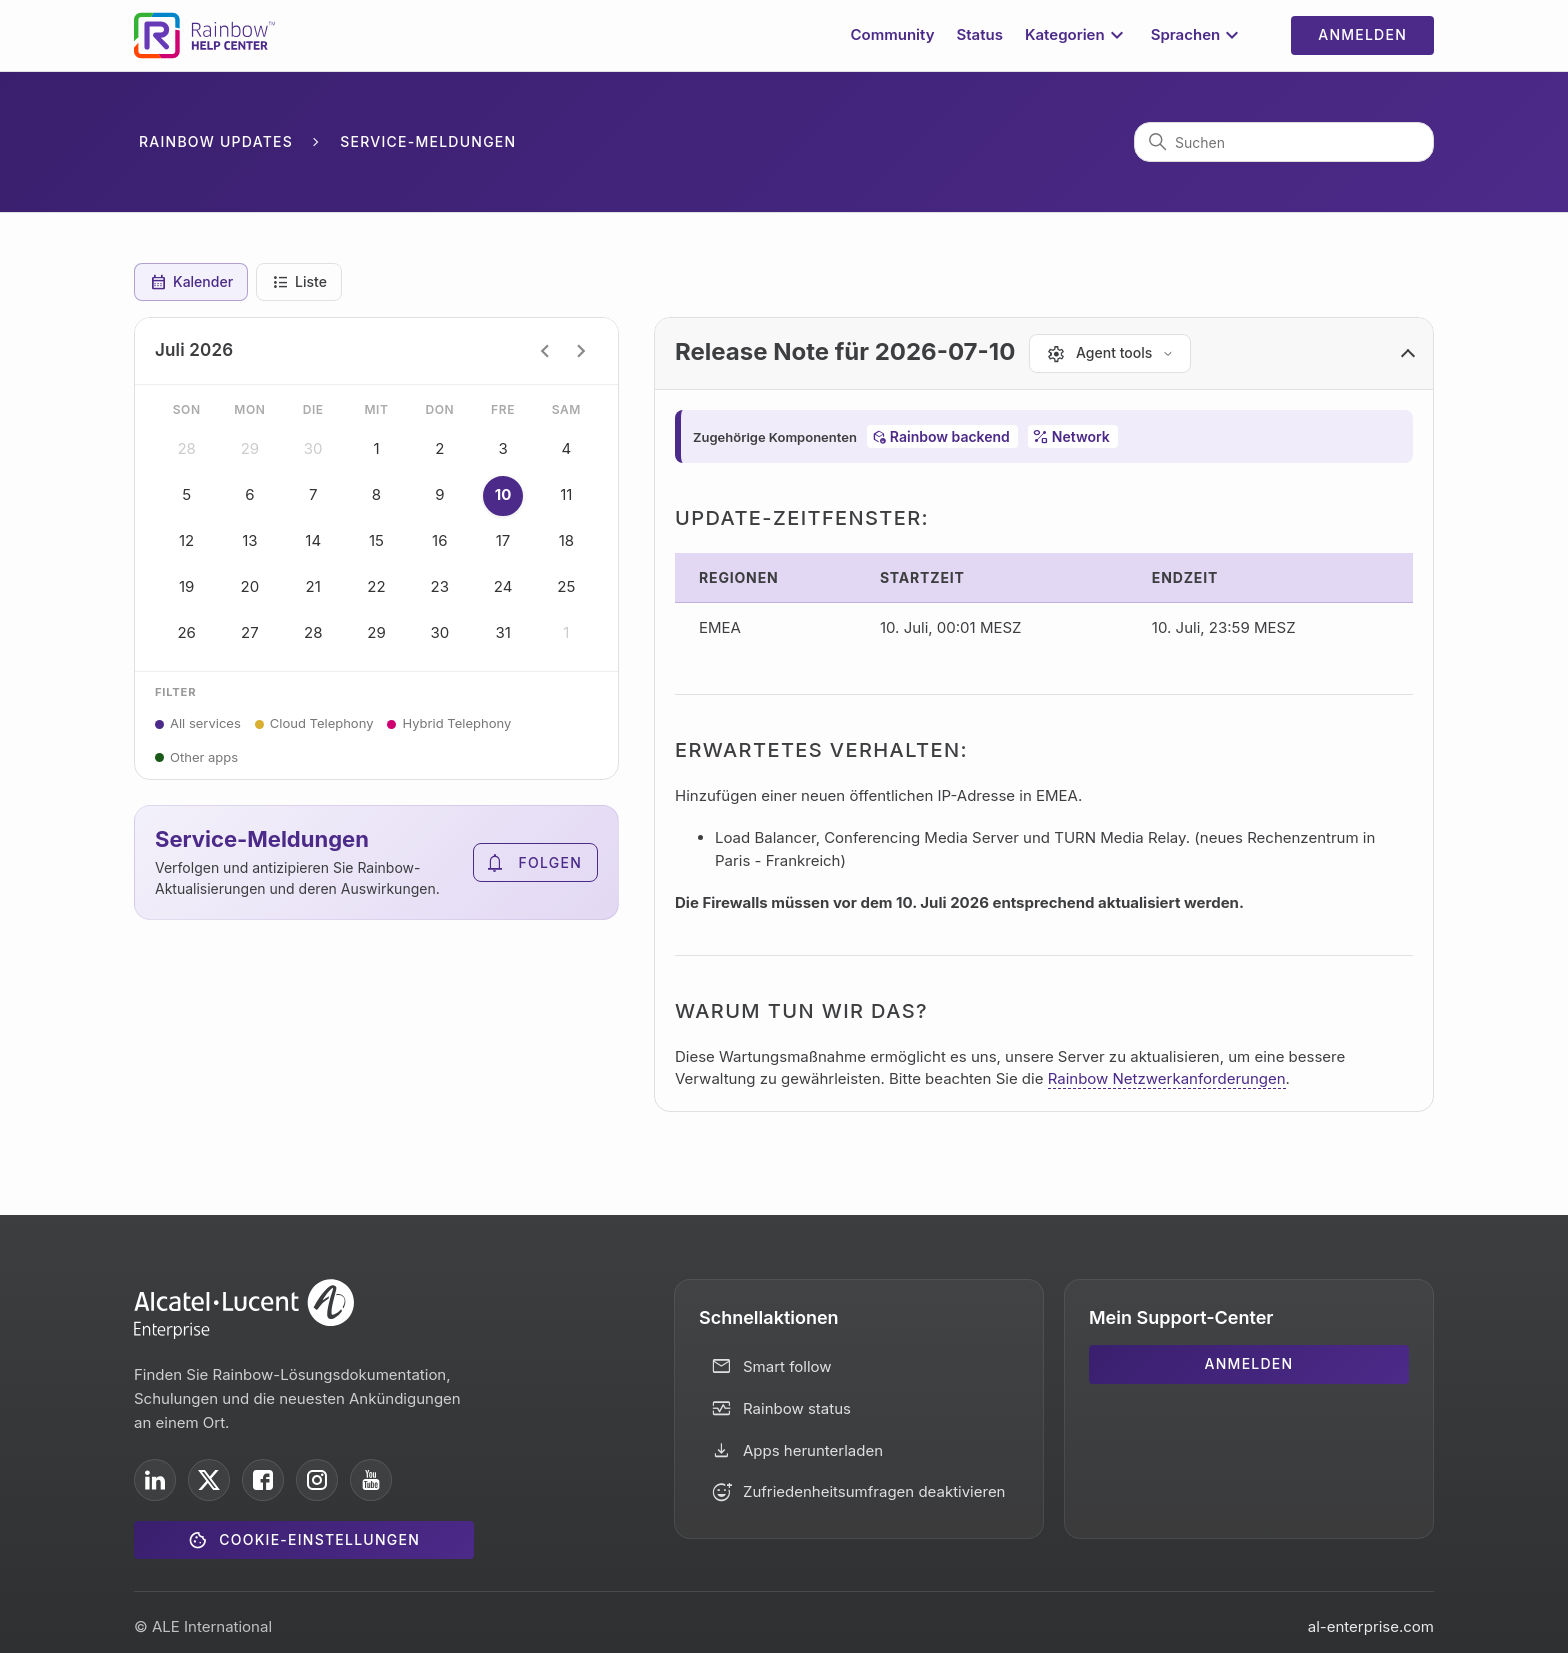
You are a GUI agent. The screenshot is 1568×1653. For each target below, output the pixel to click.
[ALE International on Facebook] (263, 1480)
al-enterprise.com (1371, 1626)
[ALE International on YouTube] (371, 1480)
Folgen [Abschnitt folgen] (551, 862)
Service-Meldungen (428, 141)
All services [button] (205, 723)
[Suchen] (1284, 142)
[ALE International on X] (209, 1480)
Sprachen (1198, 35)
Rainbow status (797, 1408)
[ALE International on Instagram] (317, 1480)
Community (893, 34)
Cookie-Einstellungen (319, 1539)
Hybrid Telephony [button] (456, 723)
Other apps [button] (204, 757)
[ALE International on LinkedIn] (155, 1480)
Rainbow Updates (216, 141)
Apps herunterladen (813, 1450)
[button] (1044, 354)
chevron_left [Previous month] (545, 351)
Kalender (191, 282)
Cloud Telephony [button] (322, 723)
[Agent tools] (1110, 353)
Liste (299, 282)
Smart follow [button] (787, 1366)
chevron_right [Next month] (581, 351)
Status (979, 34)
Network (1081, 436)
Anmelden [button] (1362, 34)
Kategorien (1077, 35)
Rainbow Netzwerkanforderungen (1167, 1078)
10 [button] (503, 496)
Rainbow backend (950, 436)
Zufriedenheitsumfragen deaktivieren (874, 1491)
